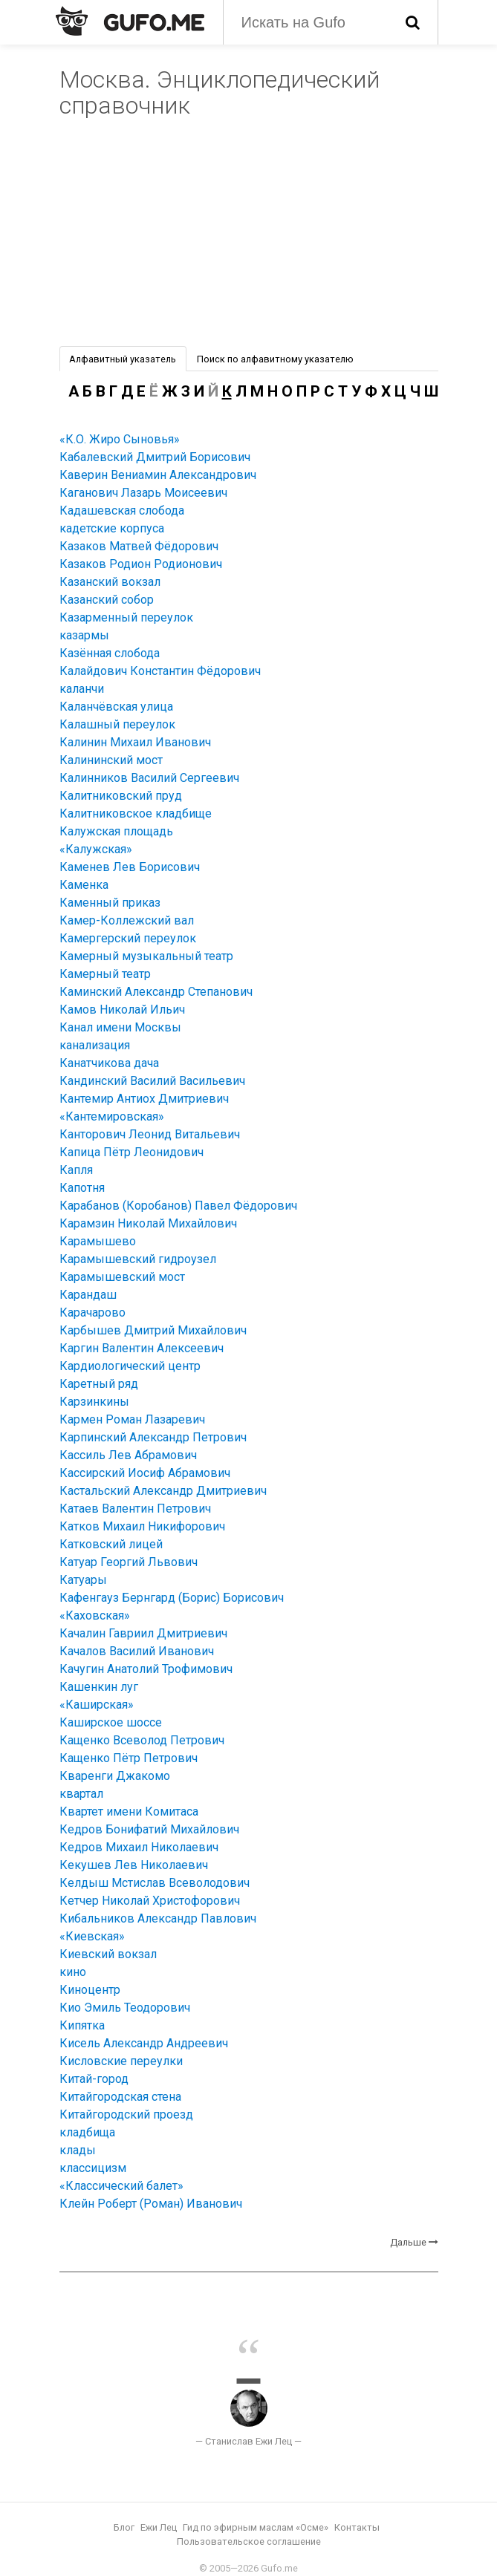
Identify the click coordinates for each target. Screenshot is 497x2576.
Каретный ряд (98, 1384)
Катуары (83, 1580)
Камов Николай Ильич (122, 1009)
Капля (76, 1170)
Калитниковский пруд (120, 796)
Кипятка (82, 2025)
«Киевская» (92, 1936)
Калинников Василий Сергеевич (149, 778)
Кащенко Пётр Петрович (128, 1758)
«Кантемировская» (111, 1116)
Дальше (408, 2242)
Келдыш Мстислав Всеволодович (154, 1883)
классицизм (92, 2168)
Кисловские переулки (121, 2061)
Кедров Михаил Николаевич (138, 1847)
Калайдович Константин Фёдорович (160, 671)
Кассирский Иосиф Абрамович (144, 1473)
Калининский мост (111, 760)
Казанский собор (106, 600)
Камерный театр (105, 974)
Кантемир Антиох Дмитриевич (144, 1099)
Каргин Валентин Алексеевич (141, 1348)
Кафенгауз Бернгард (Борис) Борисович (171, 1598)
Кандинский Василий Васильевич (152, 1081)
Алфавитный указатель (122, 359)
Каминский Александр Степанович (156, 992)
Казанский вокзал (109, 582)
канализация (94, 1045)
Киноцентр (89, 1990)
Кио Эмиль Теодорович (124, 2008)
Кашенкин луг (98, 1687)
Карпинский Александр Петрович (153, 1437)
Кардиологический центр (130, 1366)
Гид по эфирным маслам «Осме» (255, 2527)
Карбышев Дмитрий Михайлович (153, 1330)
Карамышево (97, 1241)
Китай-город (94, 2079)
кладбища (87, 2132)
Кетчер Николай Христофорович (149, 1901)
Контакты (357, 2527)
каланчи (81, 689)
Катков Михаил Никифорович (142, 1526)
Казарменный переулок (126, 617)
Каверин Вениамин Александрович (157, 475)
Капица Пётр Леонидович (131, 1152)
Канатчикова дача (109, 1063)
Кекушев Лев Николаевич (133, 1865)
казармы (84, 635)
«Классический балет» (121, 2186)
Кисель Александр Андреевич (143, 2043)
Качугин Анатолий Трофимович (146, 1669)
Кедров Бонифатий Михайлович (149, 1829)
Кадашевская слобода (121, 510)
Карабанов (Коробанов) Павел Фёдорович (178, 1206)
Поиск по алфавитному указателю (275, 359)
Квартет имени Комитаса (128, 1811)
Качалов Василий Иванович (136, 1651)
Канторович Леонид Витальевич (149, 1134)
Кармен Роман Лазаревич (132, 1419)
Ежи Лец (158, 2527)
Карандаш (88, 1295)
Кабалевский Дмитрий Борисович (154, 457)
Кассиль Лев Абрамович (128, 1455)
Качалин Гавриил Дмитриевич (143, 1633)
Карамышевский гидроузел (137, 1259)
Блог (124, 2527)
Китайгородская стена (120, 2097)
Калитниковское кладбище (135, 813)
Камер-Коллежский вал (126, 920)
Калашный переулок (117, 724)
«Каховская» (94, 1615)
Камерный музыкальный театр (146, 956)
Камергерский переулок (127, 938)
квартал (81, 1794)
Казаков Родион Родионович (140, 564)
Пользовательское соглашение (249, 2541)
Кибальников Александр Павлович (157, 1918)
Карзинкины (94, 1402)
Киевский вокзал (108, 1954)
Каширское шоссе (110, 1722)
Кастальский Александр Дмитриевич (163, 1491)
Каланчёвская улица (116, 707)
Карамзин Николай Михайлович (148, 1223)
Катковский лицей (111, 1544)
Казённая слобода (109, 653)
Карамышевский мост (122, 1277)
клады (77, 2150)
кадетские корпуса (111, 528)
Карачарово (92, 1312)
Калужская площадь (116, 831)
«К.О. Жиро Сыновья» (119, 439)
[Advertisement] (248, 235)
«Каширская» (96, 1705)
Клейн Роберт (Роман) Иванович (150, 2204)
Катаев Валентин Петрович (135, 1508)
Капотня (82, 1188)
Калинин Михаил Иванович (135, 742)
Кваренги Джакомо (114, 1776)
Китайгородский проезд (126, 2114)
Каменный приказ (109, 903)
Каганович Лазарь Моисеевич (143, 493)
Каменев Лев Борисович (129, 867)
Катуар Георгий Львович (128, 1562)
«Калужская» (95, 849)
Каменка (83, 885)
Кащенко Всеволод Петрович (141, 1740)
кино (72, 1972)
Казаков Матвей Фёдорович (138, 546)
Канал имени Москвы (120, 1027)
